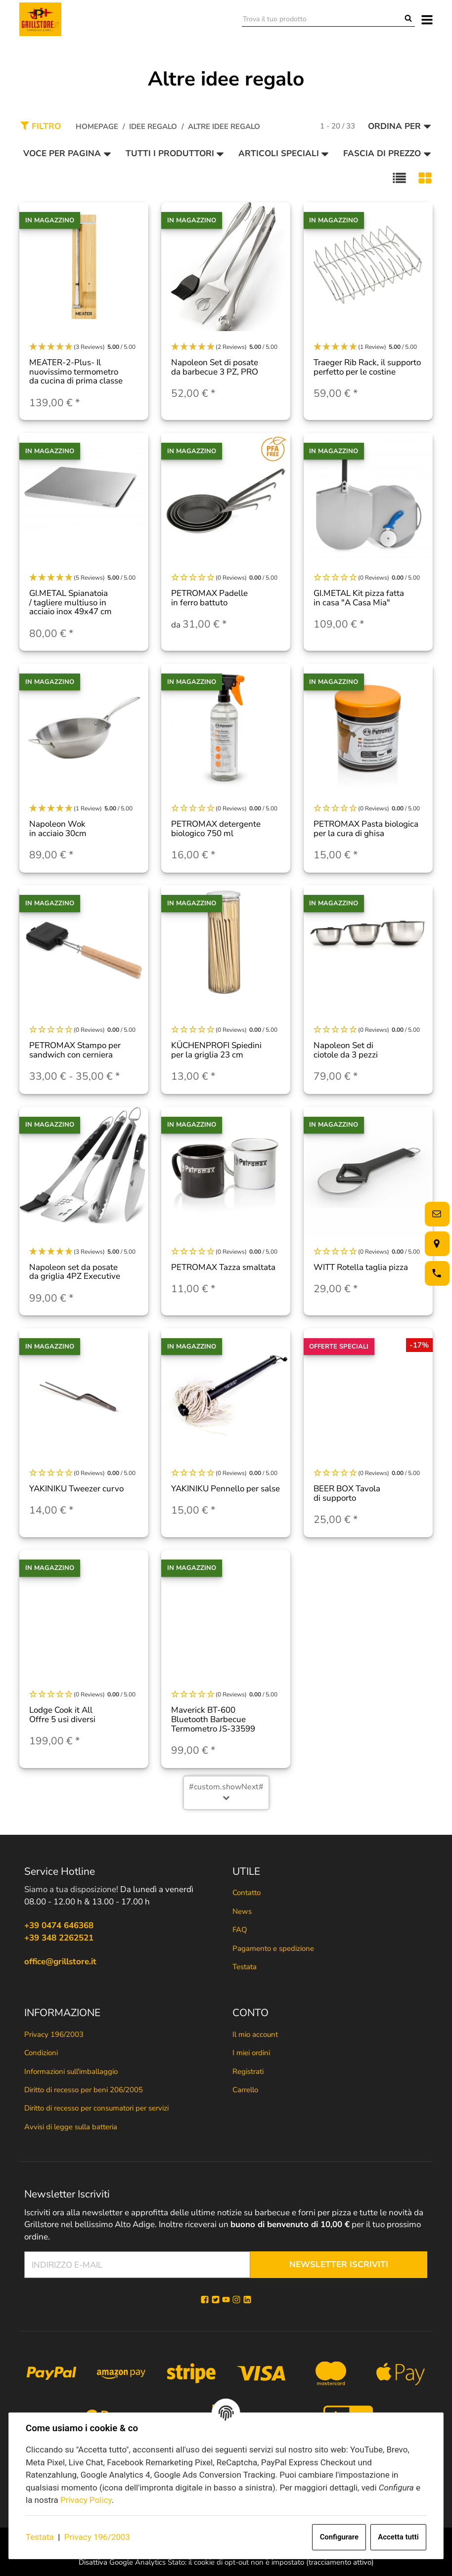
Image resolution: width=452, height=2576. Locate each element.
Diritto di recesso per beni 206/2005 (83, 2090)
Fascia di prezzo (387, 153)
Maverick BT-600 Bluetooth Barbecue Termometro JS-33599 (213, 1719)
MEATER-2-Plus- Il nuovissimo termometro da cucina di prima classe (76, 371)
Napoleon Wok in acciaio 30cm (58, 828)
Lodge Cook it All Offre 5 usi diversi (62, 1714)
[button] (399, 178)
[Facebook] (205, 2300)
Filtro (40, 126)
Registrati (248, 2071)
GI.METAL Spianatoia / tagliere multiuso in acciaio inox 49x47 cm (70, 602)
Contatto (246, 1893)
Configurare (339, 2537)
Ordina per (399, 126)
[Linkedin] (247, 2300)
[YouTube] (226, 2300)
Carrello (245, 2090)
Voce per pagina (67, 153)
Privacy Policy (86, 2500)
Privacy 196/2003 (97, 2537)
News (242, 1911)
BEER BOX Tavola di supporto (347, 1493)
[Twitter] (216, 2300)
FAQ (239, 1930)
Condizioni (41, 2053)
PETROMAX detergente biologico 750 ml (216, 828)
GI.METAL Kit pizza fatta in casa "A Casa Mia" (359, 598)
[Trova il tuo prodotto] (322, 19)
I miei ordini (251, 2053)
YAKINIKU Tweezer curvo (76, 1488)
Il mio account (255, 2034)
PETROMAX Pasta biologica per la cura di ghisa (366, 828)
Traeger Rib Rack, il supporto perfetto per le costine (367, 367)
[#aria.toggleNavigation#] (427, 19)
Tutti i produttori (175, 153)
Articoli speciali (283, 153)
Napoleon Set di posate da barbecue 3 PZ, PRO (214, 367)
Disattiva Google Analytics (122, 2562)
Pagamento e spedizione (273, 1948)
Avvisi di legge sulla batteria (70, 2127)
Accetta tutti (398, 2537)
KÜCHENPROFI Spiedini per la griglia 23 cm (216, 1050)
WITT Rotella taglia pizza (361, 1267)
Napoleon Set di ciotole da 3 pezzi (346, 1050)
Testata (40, 2537)
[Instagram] (236, 2300)
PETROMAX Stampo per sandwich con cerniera (75, 1050)
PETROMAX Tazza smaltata (223, 1267)
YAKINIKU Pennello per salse (225, 1488)
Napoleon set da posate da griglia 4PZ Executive (74, 1272)
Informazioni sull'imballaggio (71, 2071)
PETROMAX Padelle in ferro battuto (209, 598)
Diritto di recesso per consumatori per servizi (96, 2108)
